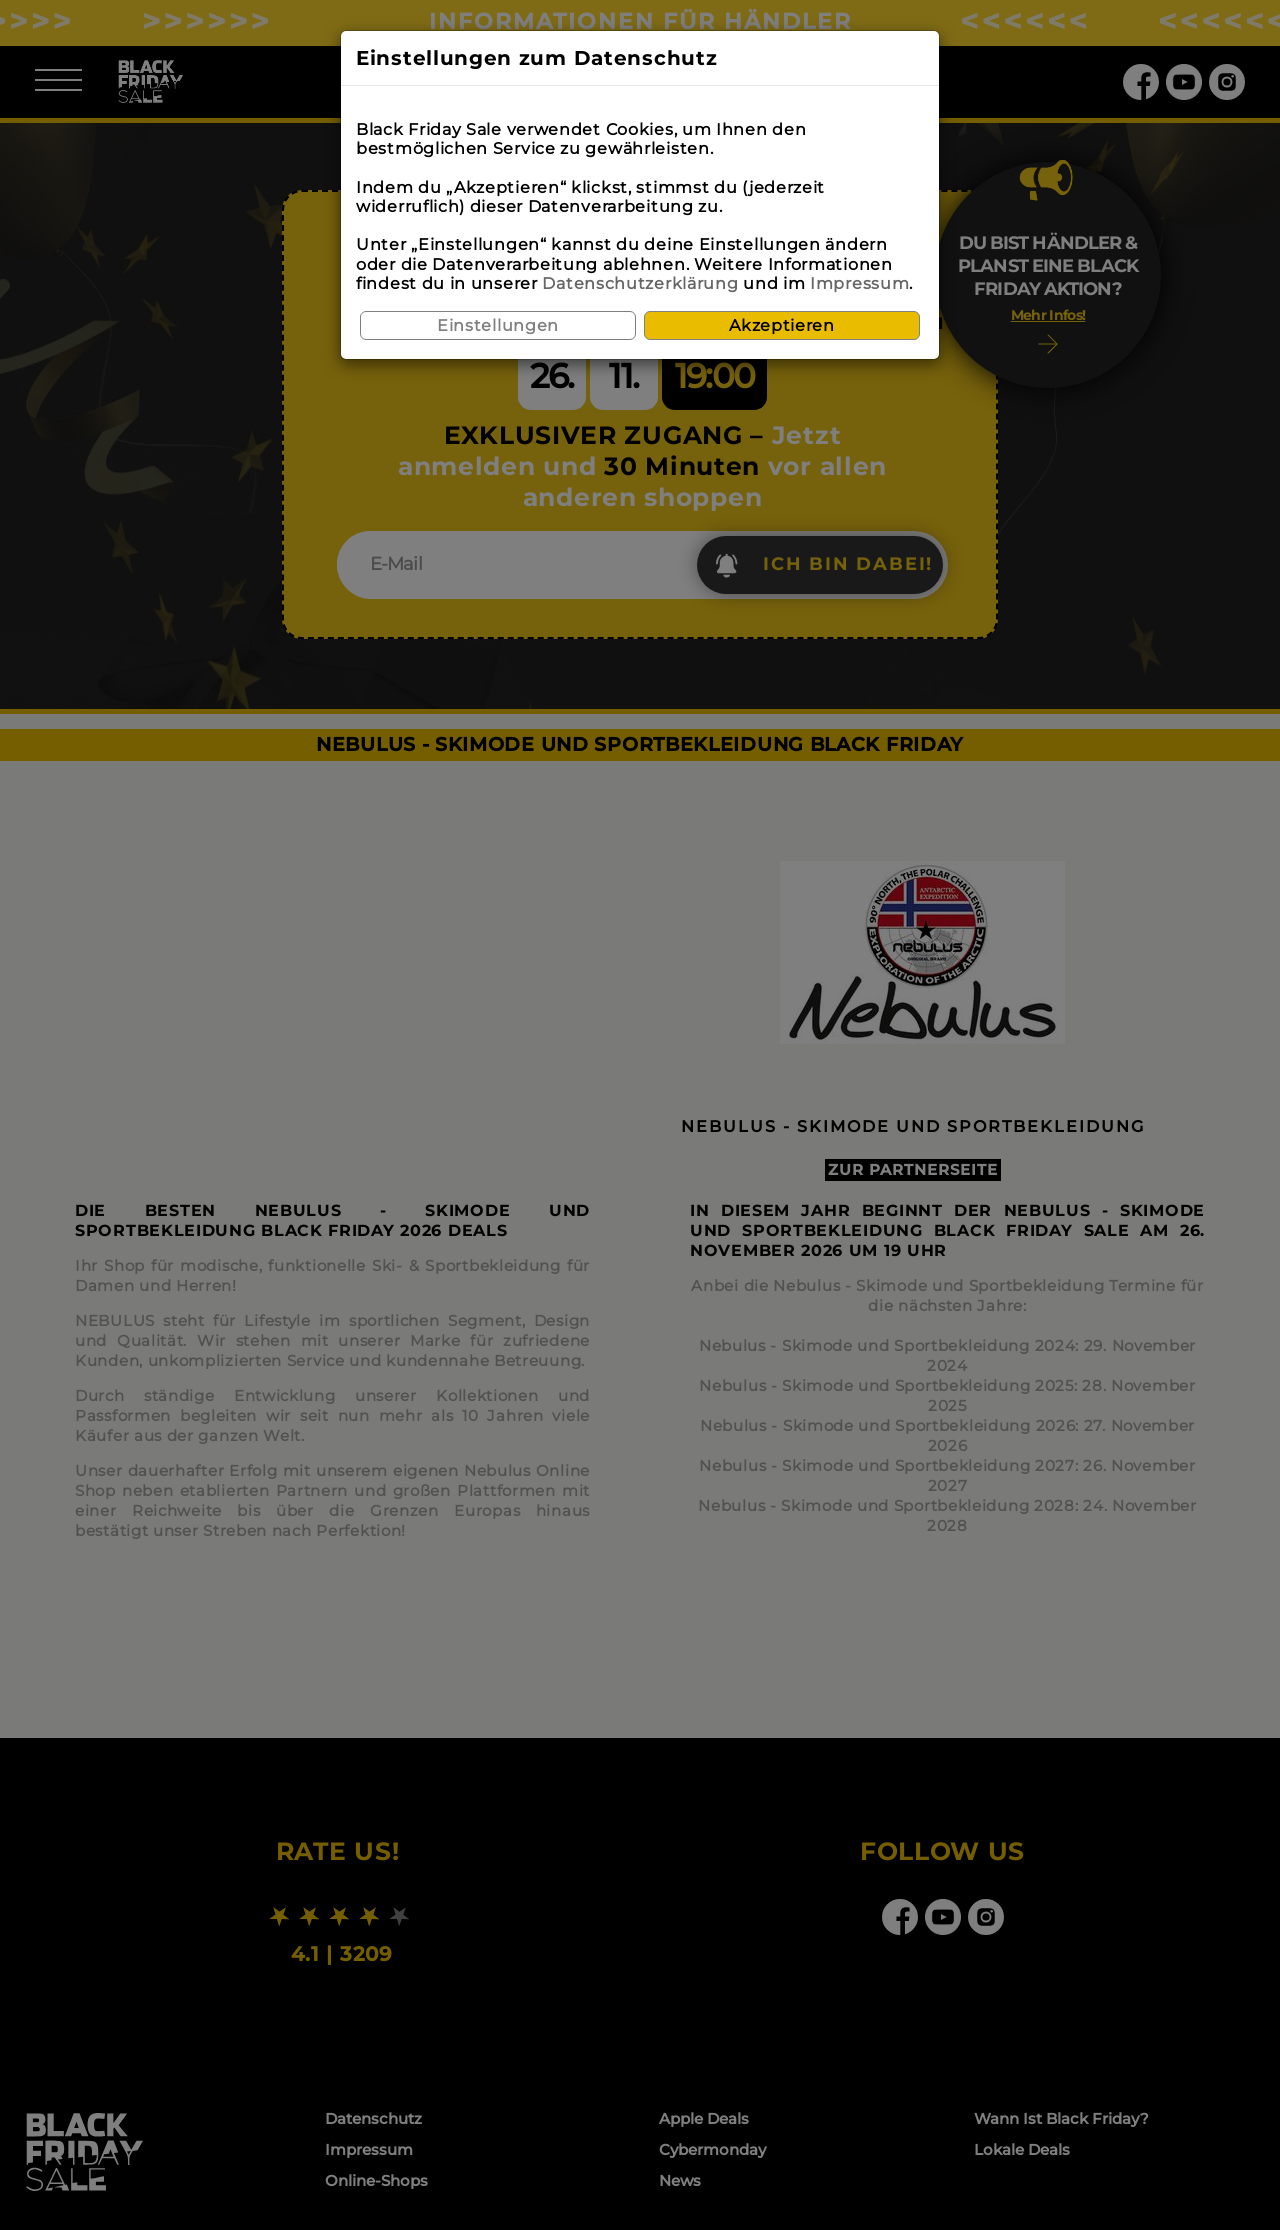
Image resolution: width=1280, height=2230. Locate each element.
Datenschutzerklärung (640, 283)
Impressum (859, 283)
